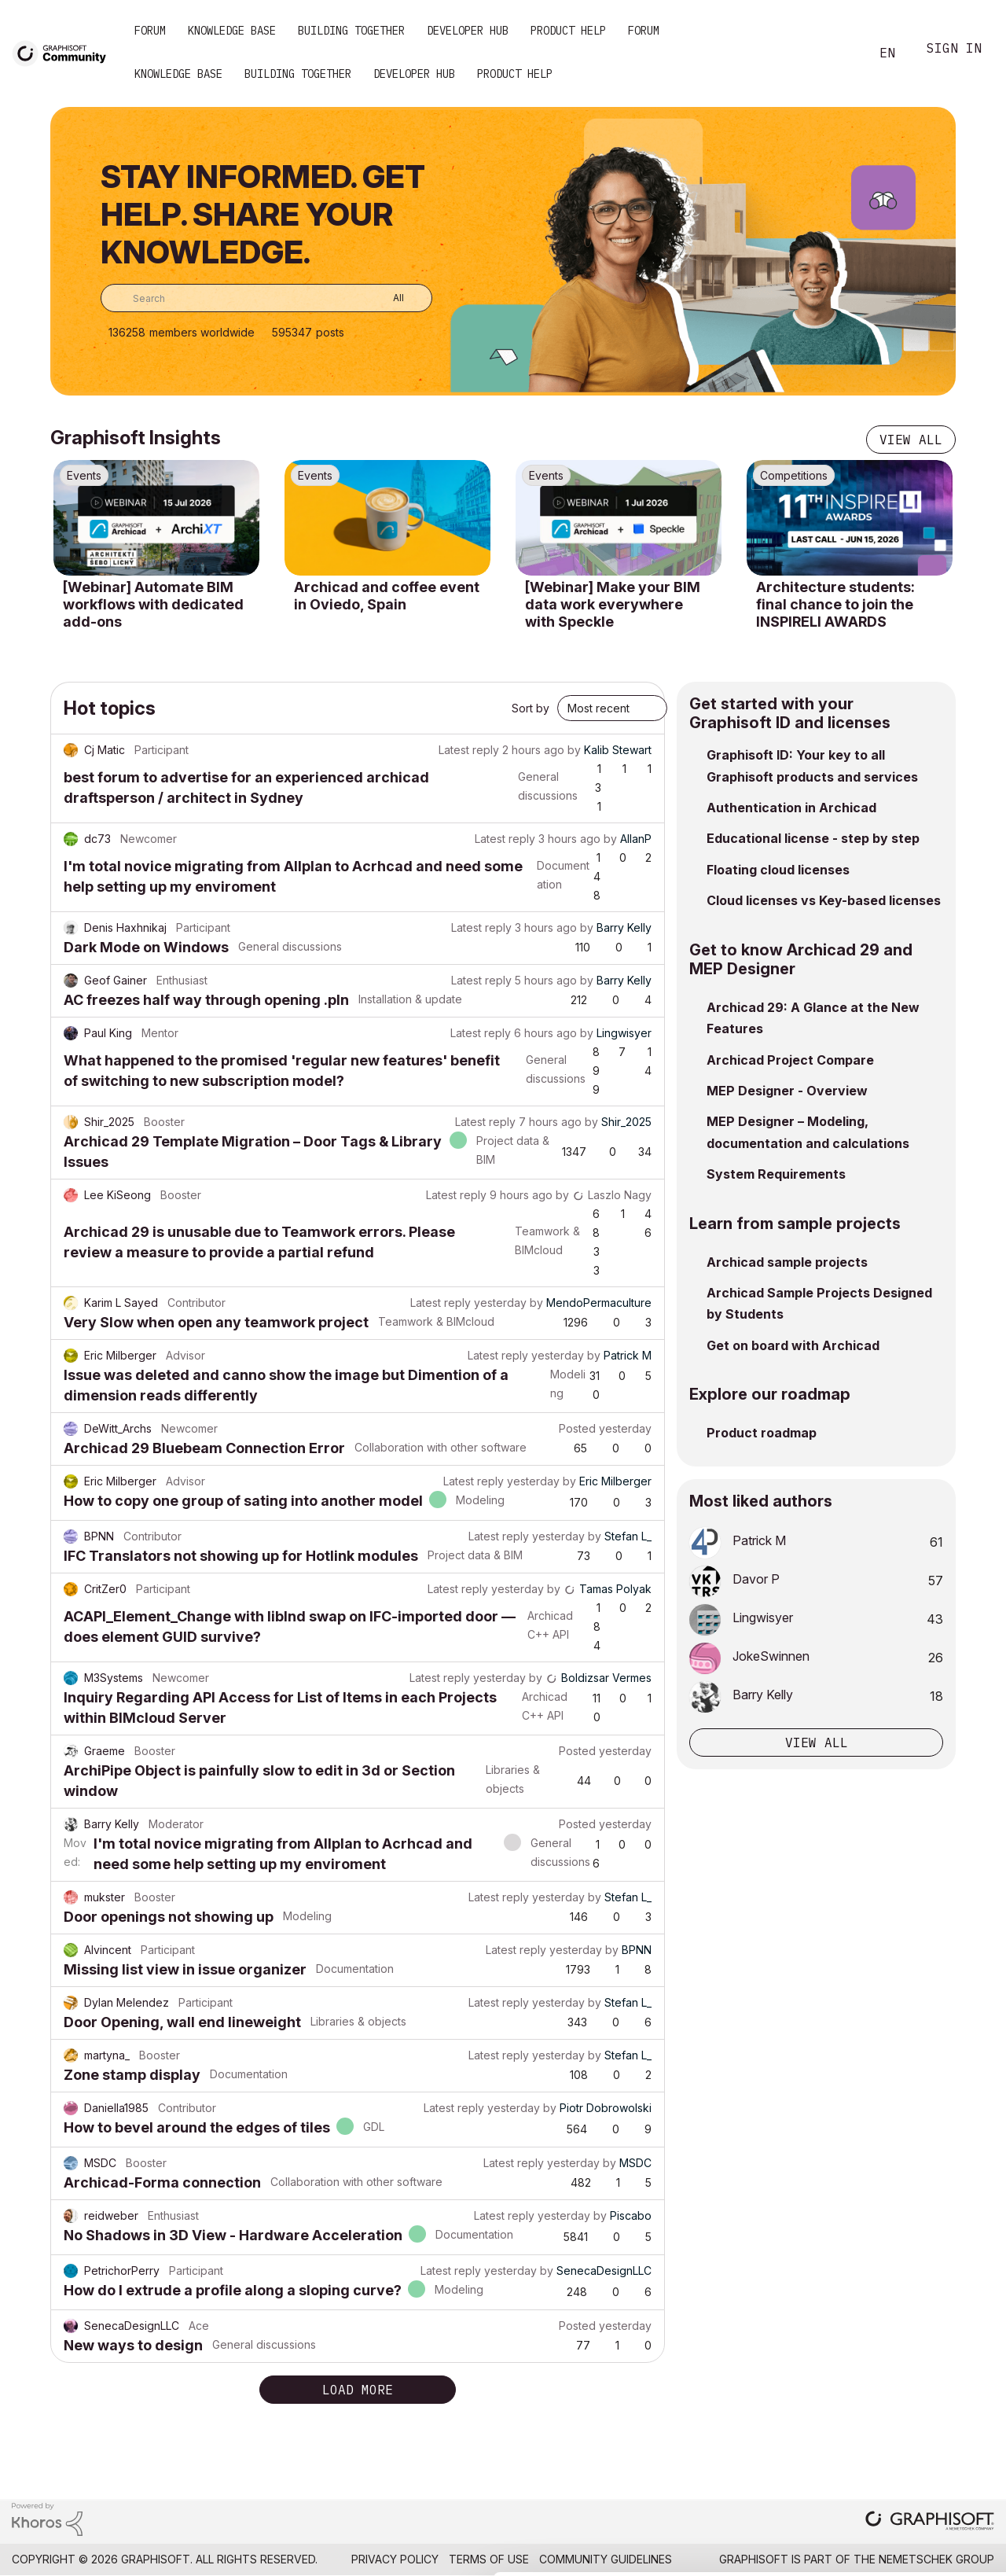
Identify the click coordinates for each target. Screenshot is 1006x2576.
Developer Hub (468, 31)
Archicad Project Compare (790, 1060)
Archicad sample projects (787, 1262)
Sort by (530, 708)
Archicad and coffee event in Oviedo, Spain (386, 596)
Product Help (568, 31)
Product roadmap (762, 1433)
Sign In (954, 50)
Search (840, 53)
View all (910, 439)
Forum (150, 31)
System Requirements (776, 1174)
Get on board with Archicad (793, 1345)
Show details (623, 2555)
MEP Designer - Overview (787, 1090)
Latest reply (469, 749)
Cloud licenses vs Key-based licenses (824, 900)
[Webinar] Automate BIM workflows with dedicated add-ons (153, 604)
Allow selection (915, 2433)
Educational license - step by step (813, 838)
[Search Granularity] (387, 298)
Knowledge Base (232, 31)
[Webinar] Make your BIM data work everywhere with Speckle (612, 604)
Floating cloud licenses (778, 870)
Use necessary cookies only (914, 2481)
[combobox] (266, 298)
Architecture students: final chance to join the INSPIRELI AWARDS (835, 604)
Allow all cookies (915, 2395)
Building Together (351, 31)
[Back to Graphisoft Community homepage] (64, 52)
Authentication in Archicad (791, 807)
